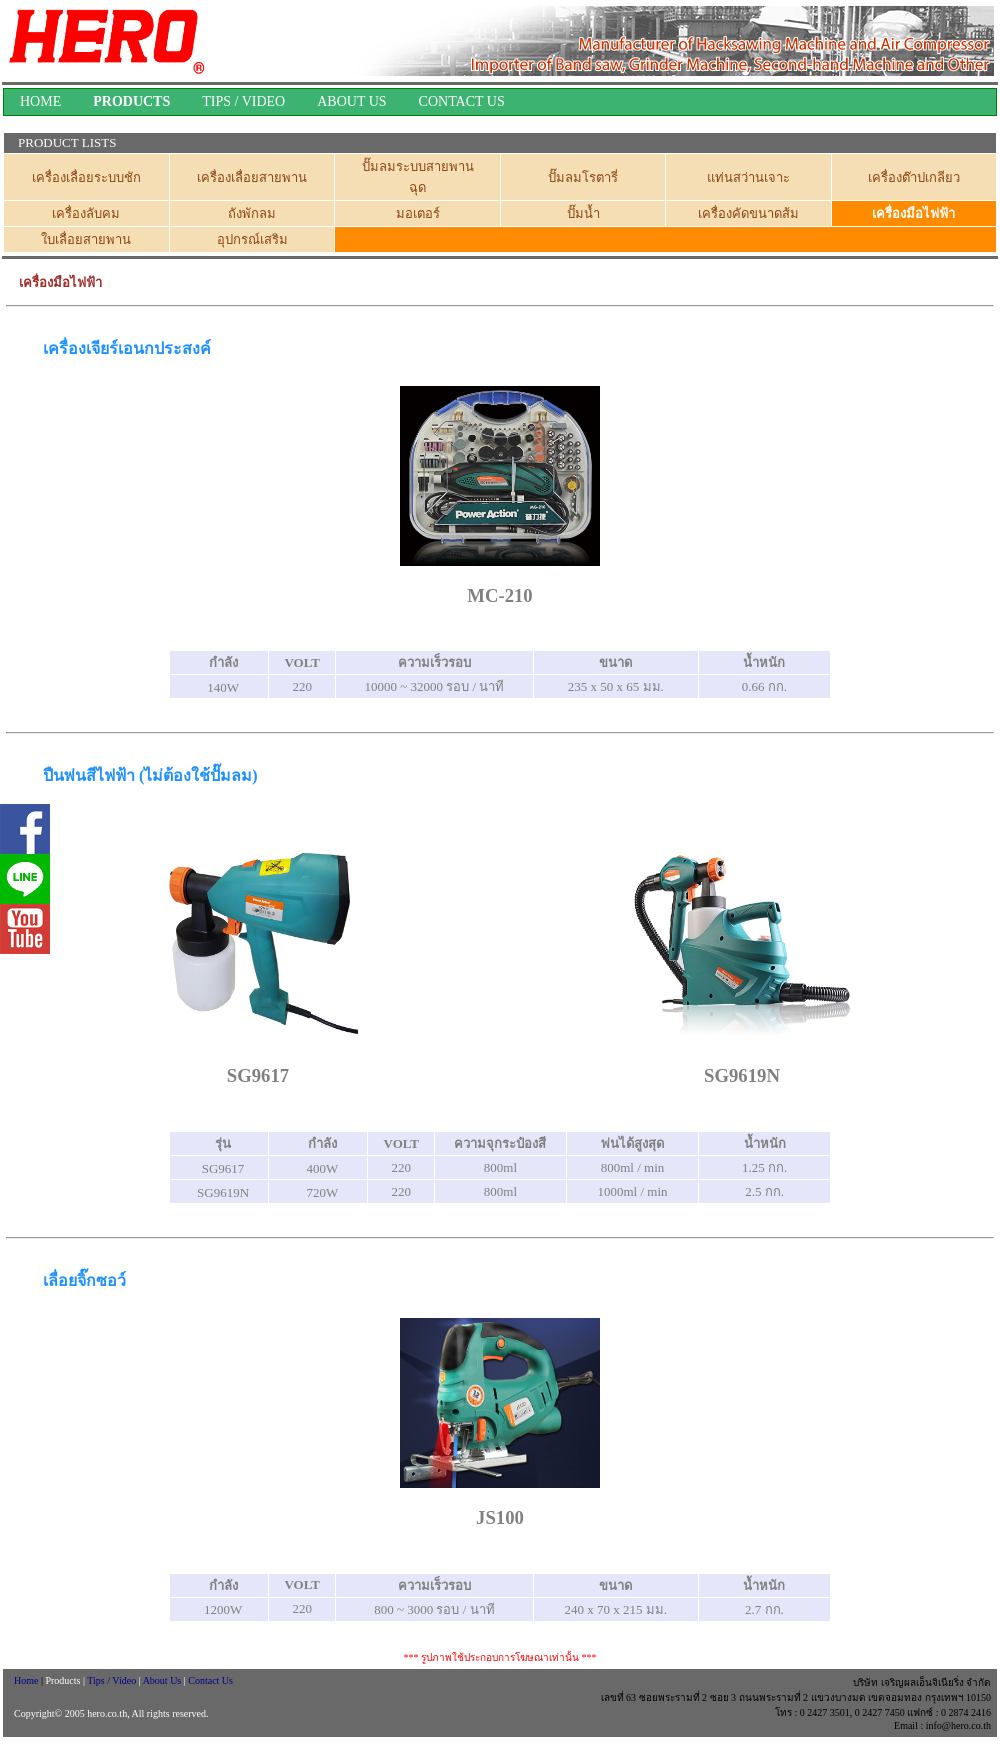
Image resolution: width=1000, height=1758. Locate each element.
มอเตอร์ (418, 213)
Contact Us (210, 1680)
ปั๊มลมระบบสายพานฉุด (418, 177)
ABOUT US (351, 101)
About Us (163, 1680)
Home (25, 1680)
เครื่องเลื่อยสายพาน (252, 177)
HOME (40, 101)
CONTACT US (462, 101)
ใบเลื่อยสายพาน (86, 239)
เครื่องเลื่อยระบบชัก (86, 177)
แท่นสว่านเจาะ (748, 177)
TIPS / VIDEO (243, 101)
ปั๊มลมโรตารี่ (583, 177)
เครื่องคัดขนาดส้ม (748, 213)
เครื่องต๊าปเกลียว (914, 177)
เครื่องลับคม (86, 213)
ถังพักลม (252, 213)
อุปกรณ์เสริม (252, 239)
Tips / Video (112, 1680)
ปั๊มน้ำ (583, 213)
